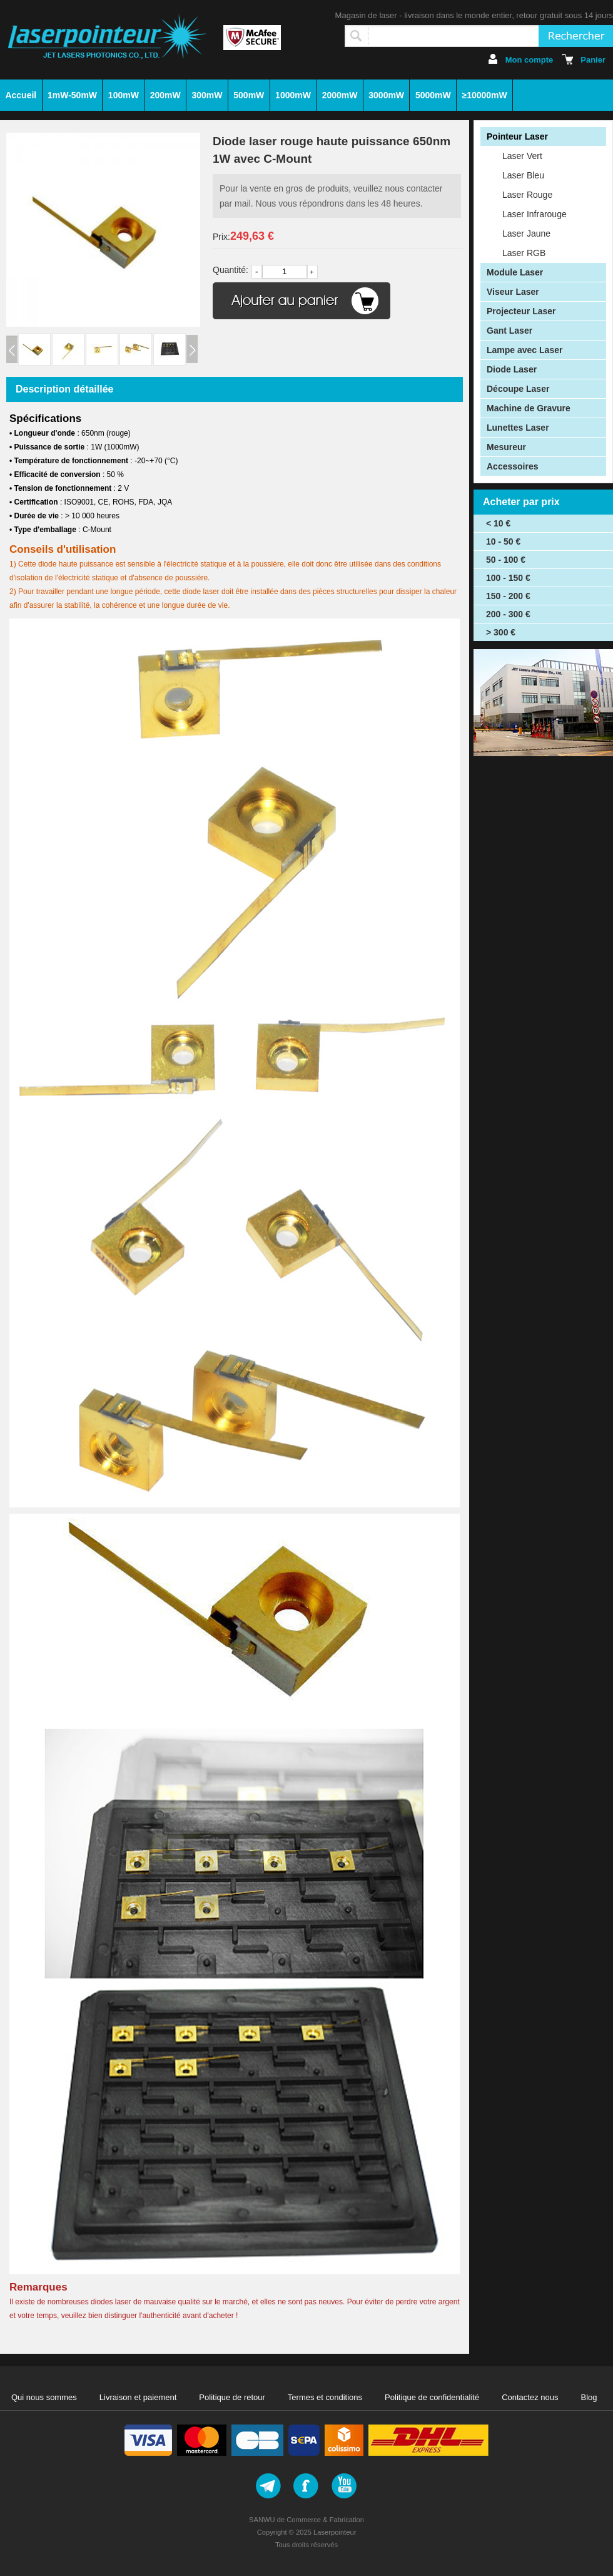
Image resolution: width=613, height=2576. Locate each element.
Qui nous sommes (44, 2397)
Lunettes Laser (518, 428)
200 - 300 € (508, 614)
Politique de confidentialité (432, 2397)
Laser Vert (522, 156)
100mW (123, 95)
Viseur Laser (513, 292)
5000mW (433, 95)
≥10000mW (484, 95)
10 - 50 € (503, 541)
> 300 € (500, 632)
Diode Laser (512, 369)
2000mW (340, 95)
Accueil (20, 95)
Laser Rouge (527, 195)
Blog (589, 2397)
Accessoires (513, 466)
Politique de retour (232, 2397)
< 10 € (498, 523)
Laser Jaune (526, 233)
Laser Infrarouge (534, 214)
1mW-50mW (72, 95)
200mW (165, 95)
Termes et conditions (325, 2397)
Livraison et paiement (138, 2397)
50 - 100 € (505, 560)
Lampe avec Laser (524, 350)
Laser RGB (523, 253)
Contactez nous (530, 2397)
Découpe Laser (518, 389)
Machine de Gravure (528, 408)
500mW (248, 95)
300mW (206, 95)
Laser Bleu (523, 175)
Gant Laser (509, 331)
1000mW (293, 95)
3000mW (386, 95)
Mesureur (506, 447)
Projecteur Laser (521, 311)
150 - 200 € (508, 596)
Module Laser (515, 272)
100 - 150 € (508, 578)
